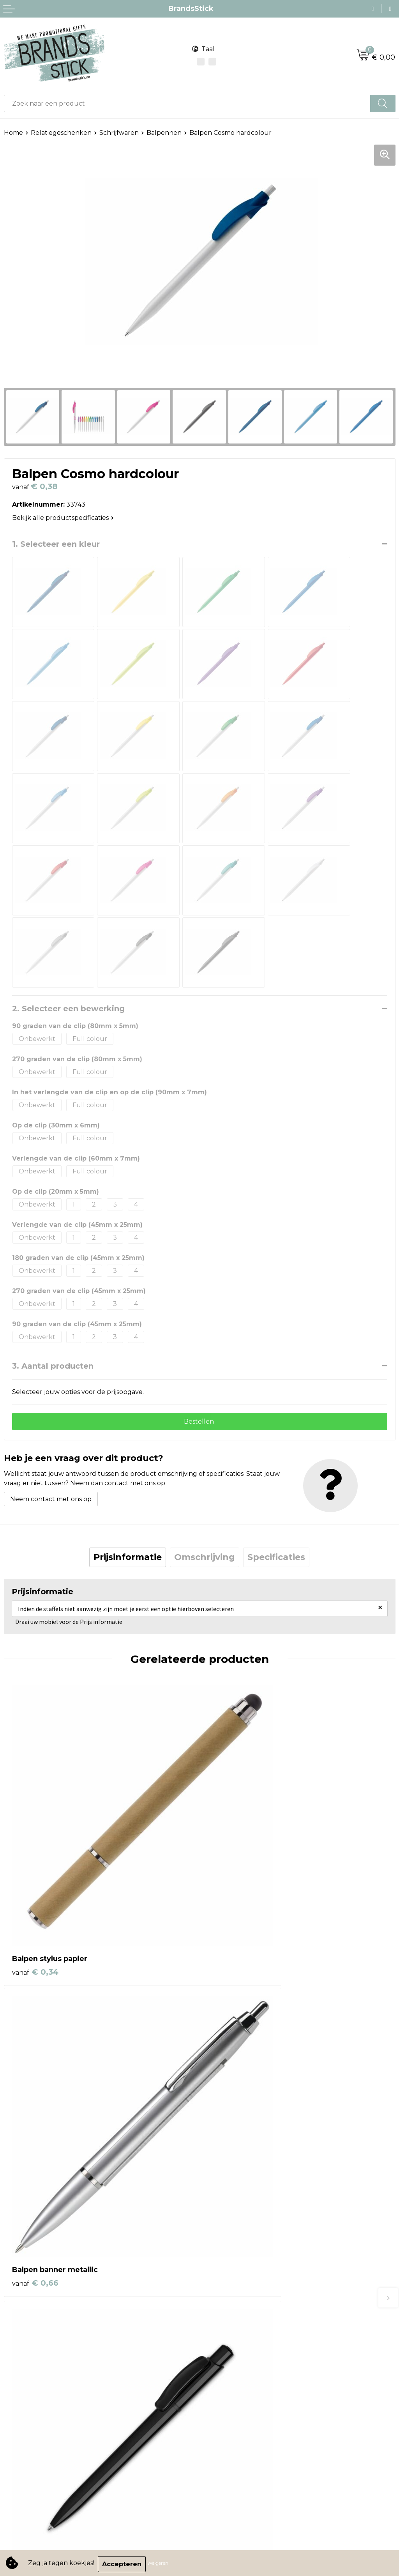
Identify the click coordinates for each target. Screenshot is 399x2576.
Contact (215, 2261)
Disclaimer (20, 2412)
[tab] (127, 1559)
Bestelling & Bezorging (239, 2273)
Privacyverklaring (31, 2401)
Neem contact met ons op (51, 1501)
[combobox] (187, 103)
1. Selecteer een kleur (56, 544)
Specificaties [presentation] (276, 1559)
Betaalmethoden (230, 2285)
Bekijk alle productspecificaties (63, 517)
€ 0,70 (35, 2124)
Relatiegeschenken (61, 132)
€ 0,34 (35, 1892)
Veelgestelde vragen (235, 2308)
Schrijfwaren (119, 132)
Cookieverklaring (30, 2388)
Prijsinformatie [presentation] (128, 1559)
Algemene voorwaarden (42, 2377)
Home (13, 132)
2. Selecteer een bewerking (68, 1008)
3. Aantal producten (53, 1366)
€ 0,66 (231, 1892)
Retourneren (224, 2296)
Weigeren (159, 2564)
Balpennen (164, 132)
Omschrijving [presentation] (204, 1559)
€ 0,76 (231, 2124)
